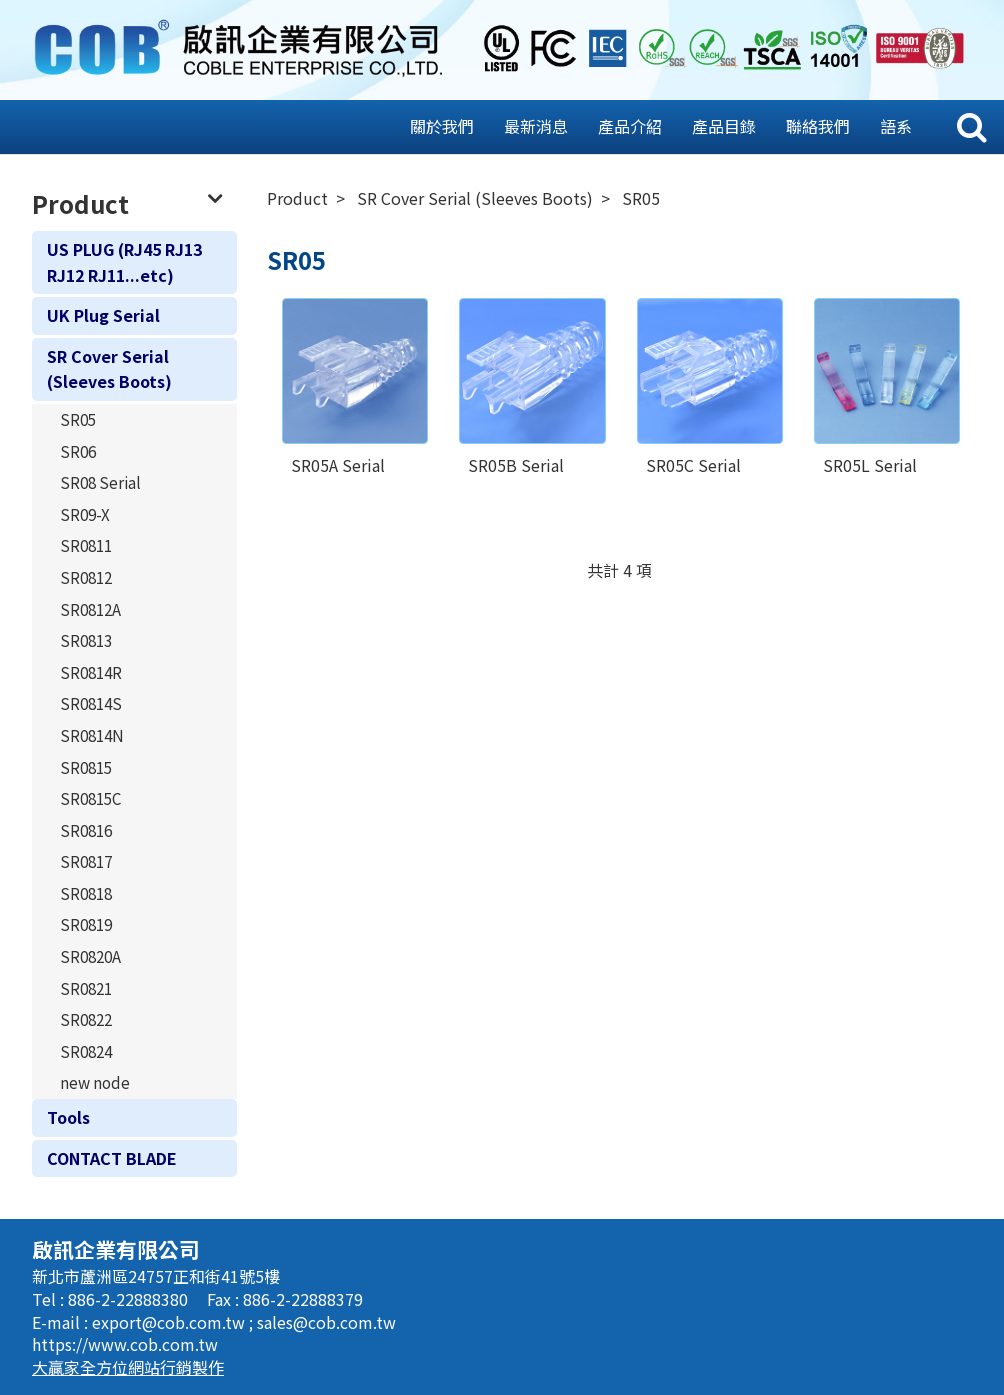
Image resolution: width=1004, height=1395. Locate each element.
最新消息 (536, 126)
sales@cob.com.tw (326, 1322)
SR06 (78, 451)
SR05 (78, 419)
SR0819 (86, 924)
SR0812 (86, 577)
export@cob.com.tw (170, 1322)
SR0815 (86, 767)
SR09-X (85, 514)
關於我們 (442, 126)
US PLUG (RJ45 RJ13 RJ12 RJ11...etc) (124, 262)
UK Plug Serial (103, 315)
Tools (68, 1117)
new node (95, 1082)
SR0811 (86, 545)
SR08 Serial (100, 482)
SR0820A (90, 956)
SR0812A (90, 609)
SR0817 (86, 861)
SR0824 (86, 1051)
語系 (896, 126)
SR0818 (86, 893)
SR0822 (86, 1019)
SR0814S (91, 703)
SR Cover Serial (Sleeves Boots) (109, 369)
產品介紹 (630, 126)
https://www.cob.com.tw (125, 1344)
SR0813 (86, 640)
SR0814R (91, 672)
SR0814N (92, 735)
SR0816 (86, 830)
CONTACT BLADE (112, 1158)
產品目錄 (724, 126)
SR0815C (90, 798)
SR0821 (86, 988)
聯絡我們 (818, 126)
